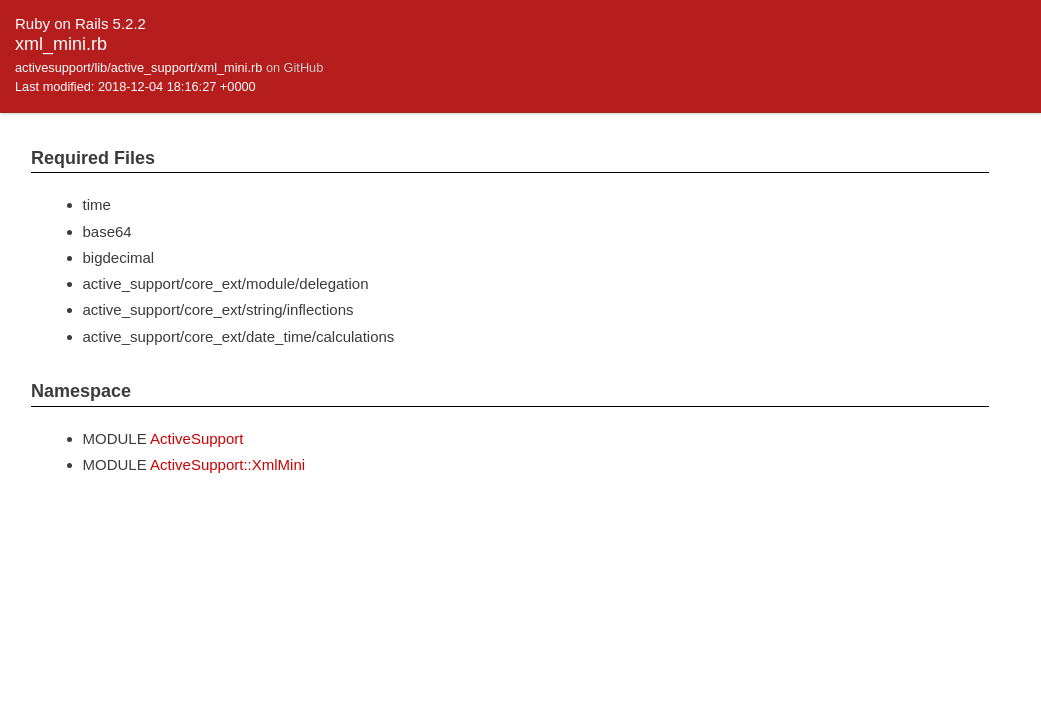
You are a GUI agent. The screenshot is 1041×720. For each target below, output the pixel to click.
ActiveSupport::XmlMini (227, 464)
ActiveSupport (196, 438)
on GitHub (294, 67)
